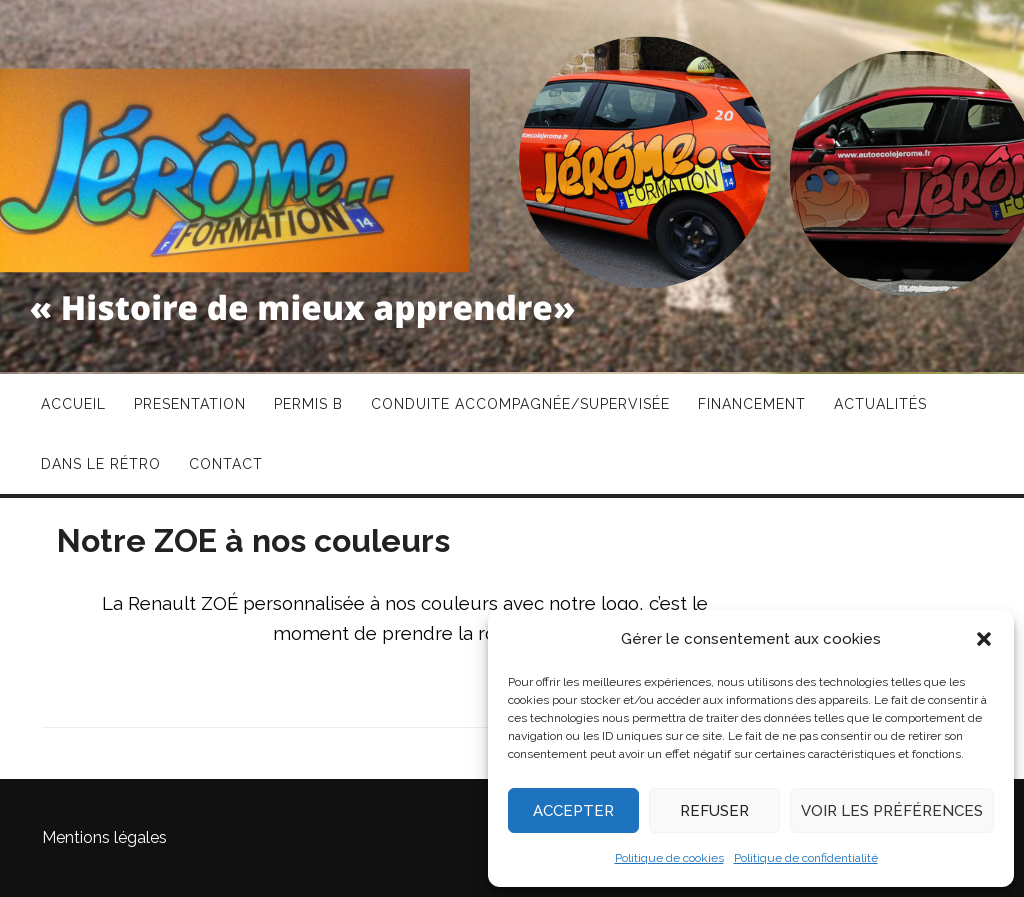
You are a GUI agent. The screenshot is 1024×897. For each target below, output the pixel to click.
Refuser (714, 811)
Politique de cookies (669, 858)
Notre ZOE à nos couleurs (253, 540)
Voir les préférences (892, 811)
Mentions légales (104, 837)
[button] (984, 639)
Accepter (573, 811)
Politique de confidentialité (806, 858)
